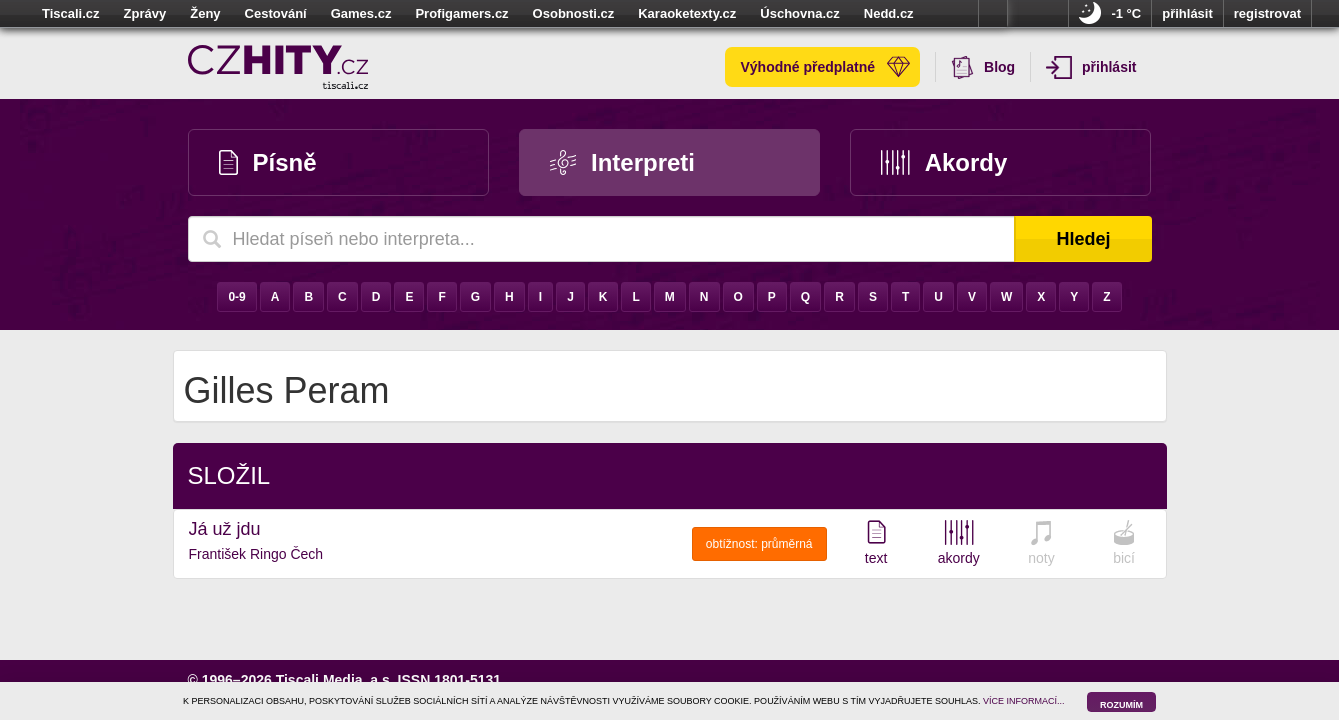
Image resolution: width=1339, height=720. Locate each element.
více (993, 14)
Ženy (205, 13)
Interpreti (622, 162)
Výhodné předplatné (825, 67)
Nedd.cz (889, 13)
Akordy (944, 162)
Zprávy (145, 13)
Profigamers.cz (461, 13)
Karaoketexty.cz (687, 13)
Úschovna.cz (799, 13)
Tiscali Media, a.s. (335, 680)
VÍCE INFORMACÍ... (1024, 701)
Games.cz (361, 13)
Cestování (276, 13)
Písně (268, 162)
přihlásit (1187, 13)
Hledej (1083, 239)
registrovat (1267, 13)
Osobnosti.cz (574, 13)
